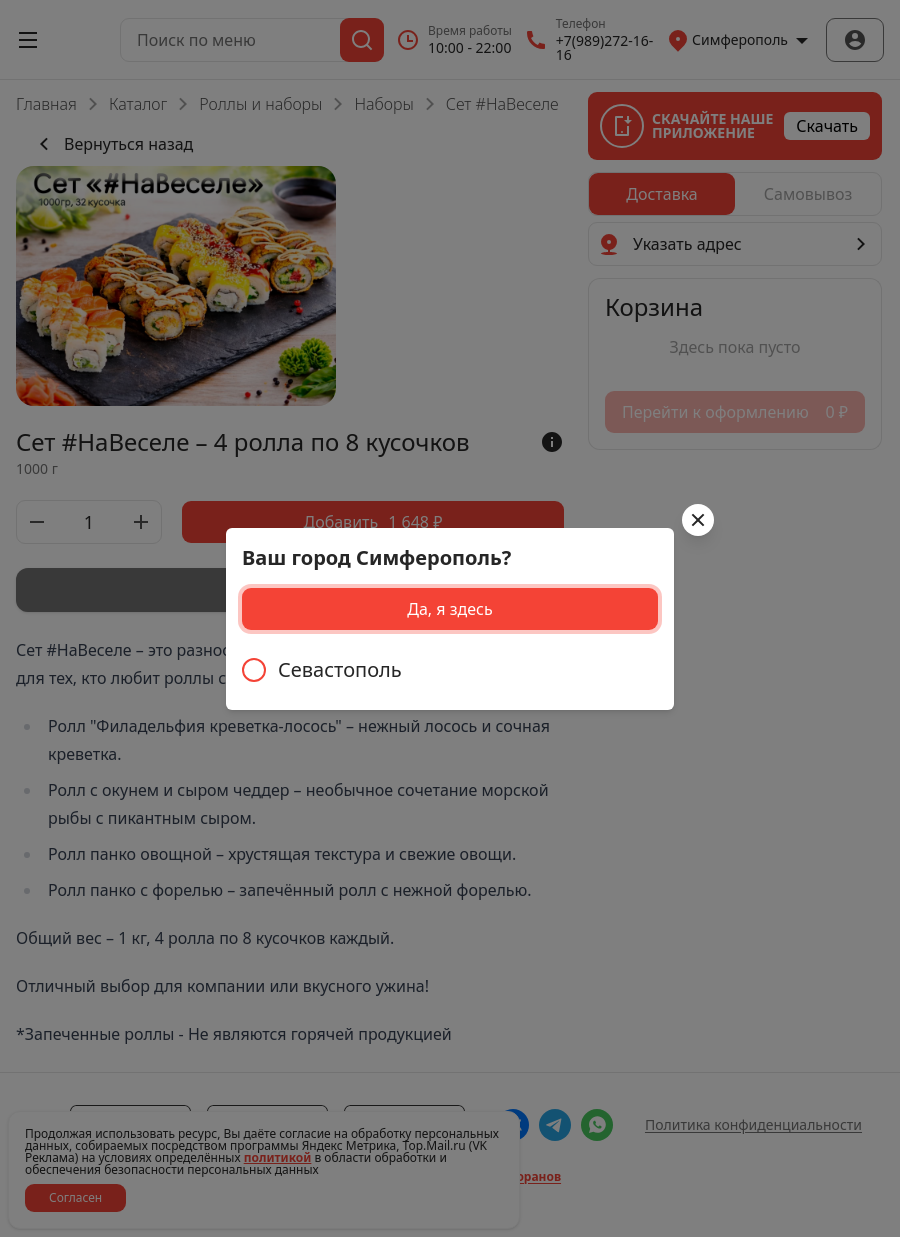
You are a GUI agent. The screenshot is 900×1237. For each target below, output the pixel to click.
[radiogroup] (450, 670)
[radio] (450, 670)
